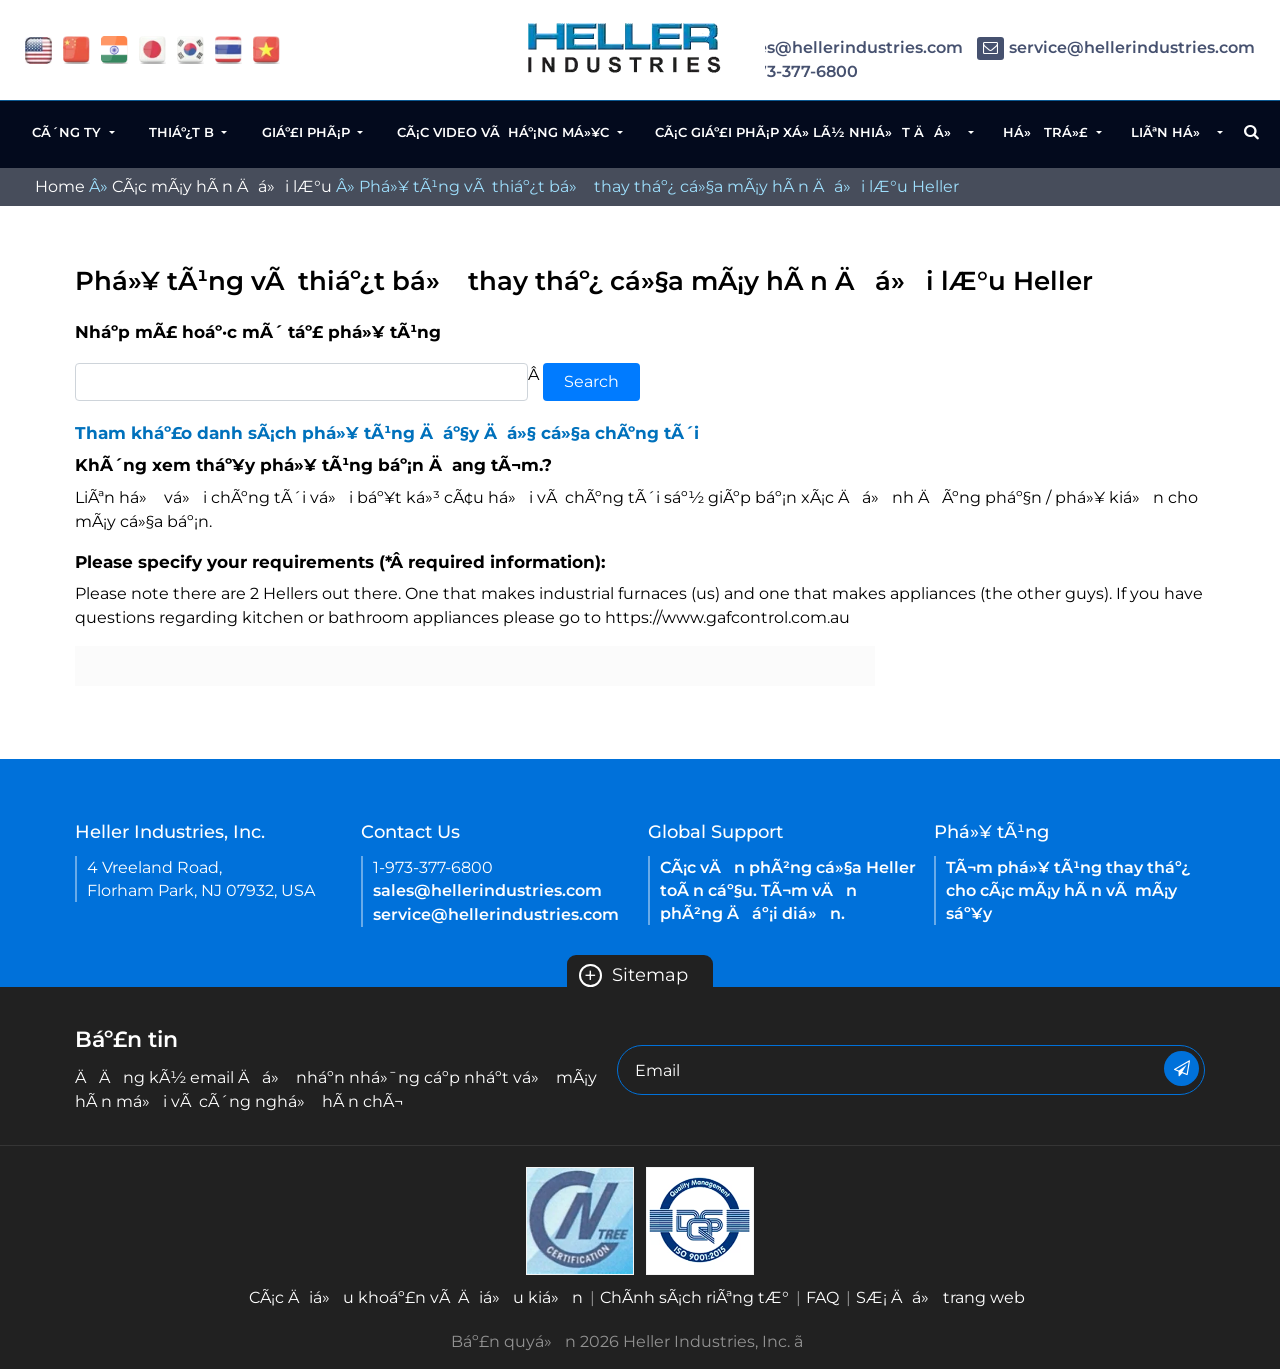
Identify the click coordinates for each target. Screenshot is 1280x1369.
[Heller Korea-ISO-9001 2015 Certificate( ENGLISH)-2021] (580, 1219)
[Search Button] (1251, 132)
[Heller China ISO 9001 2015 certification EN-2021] (700, 1219)
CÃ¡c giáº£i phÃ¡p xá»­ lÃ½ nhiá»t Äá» (810, 132)
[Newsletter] (1181, 1068)
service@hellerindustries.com (1116, 47)
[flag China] (76, 48)
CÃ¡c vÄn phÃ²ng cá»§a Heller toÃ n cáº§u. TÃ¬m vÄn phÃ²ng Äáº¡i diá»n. (788, 890)
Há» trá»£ (1047, 132)
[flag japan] (152, 48)
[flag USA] (38, 48)
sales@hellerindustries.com (832, 47)
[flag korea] (190, 48)
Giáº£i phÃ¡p (308, 132)
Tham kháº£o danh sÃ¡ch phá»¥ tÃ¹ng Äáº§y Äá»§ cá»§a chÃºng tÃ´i (387, 433)
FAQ (822, 1297)
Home (60, 186)
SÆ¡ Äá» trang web (940, 1297)
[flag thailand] (228, 48)
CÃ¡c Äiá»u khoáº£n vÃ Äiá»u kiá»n (416, 1297)
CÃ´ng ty (68, 132)
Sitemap (633, 975)
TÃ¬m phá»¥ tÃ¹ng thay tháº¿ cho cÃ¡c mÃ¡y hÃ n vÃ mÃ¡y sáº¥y (1068, 890)
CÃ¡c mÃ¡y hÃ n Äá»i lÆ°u (222, 186)
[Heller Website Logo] (625, 47)
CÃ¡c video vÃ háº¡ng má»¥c (505, 132)
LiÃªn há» (1172, 132)
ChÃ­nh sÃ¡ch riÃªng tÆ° (694, 1297)
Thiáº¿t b (183, 132)
